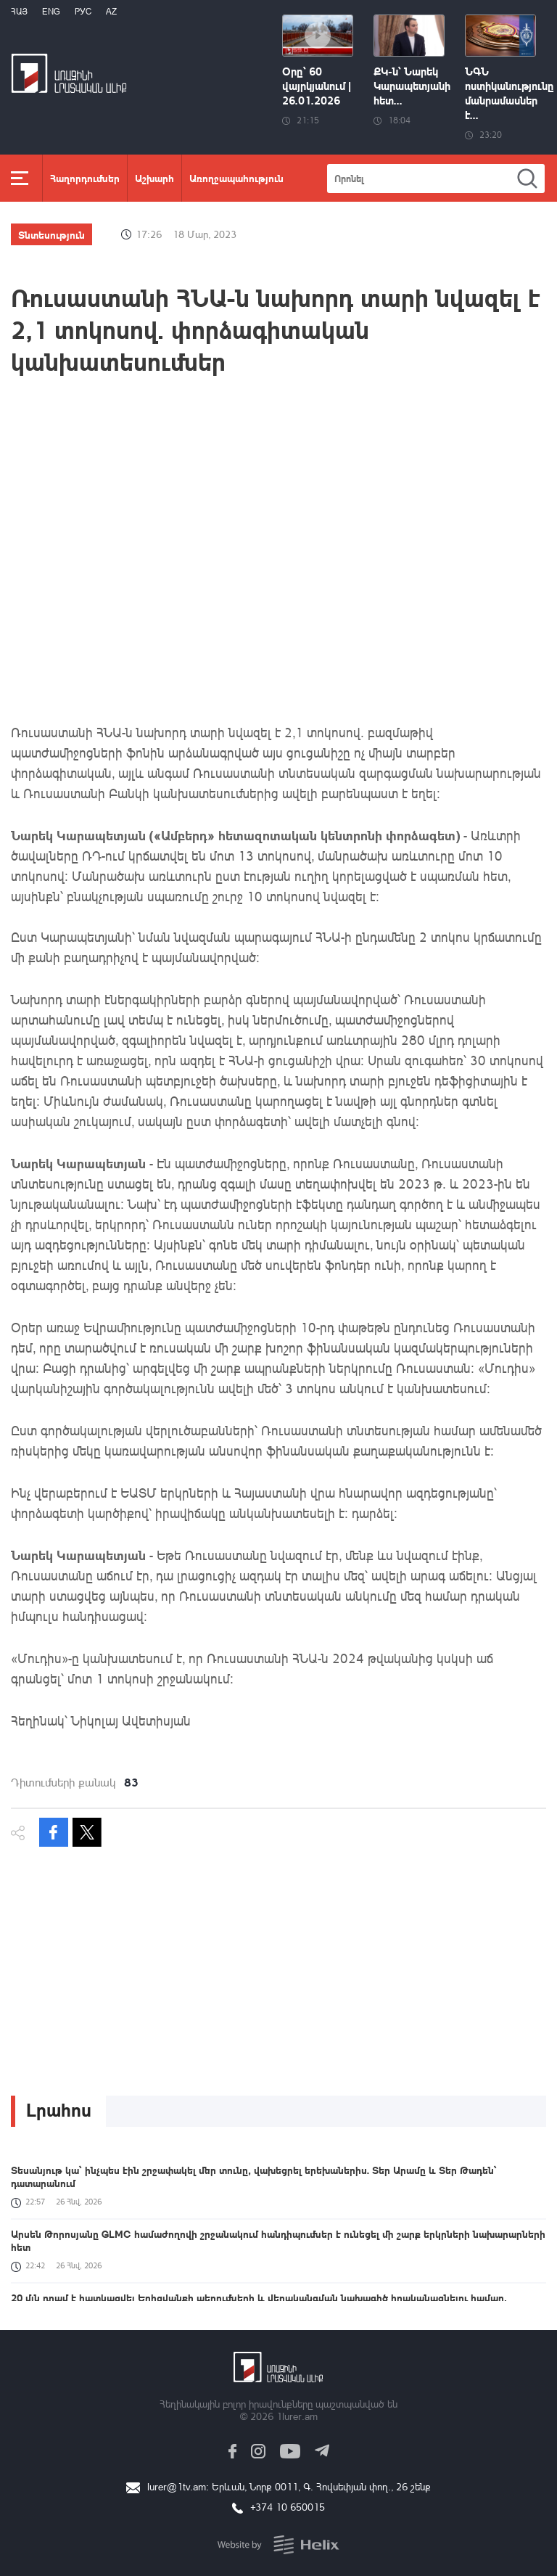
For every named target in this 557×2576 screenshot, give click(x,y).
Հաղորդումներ (85, 177)
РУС (83, 11)
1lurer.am (297, 2416)
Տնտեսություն (51, 234)
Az (111, 11)
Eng (51, 11)
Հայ (19, 11)
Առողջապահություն (236, 177)
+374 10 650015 (287, 2507)
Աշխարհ (154, 177)
